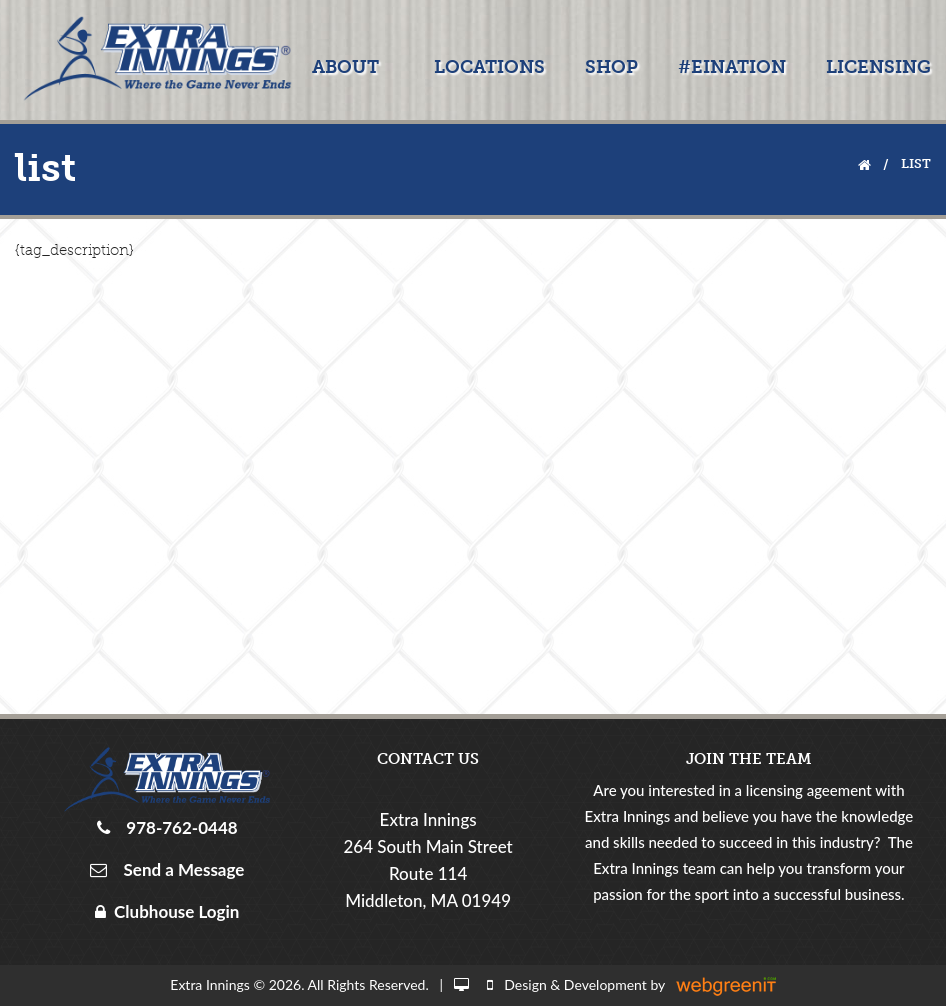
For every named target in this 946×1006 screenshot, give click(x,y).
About (345, 67)
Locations (489, 67)
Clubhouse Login (167, 911)
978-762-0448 (178, 827)
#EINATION (732, 67)
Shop (611, 67)
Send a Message (179, 869)
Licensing (878, 67)
